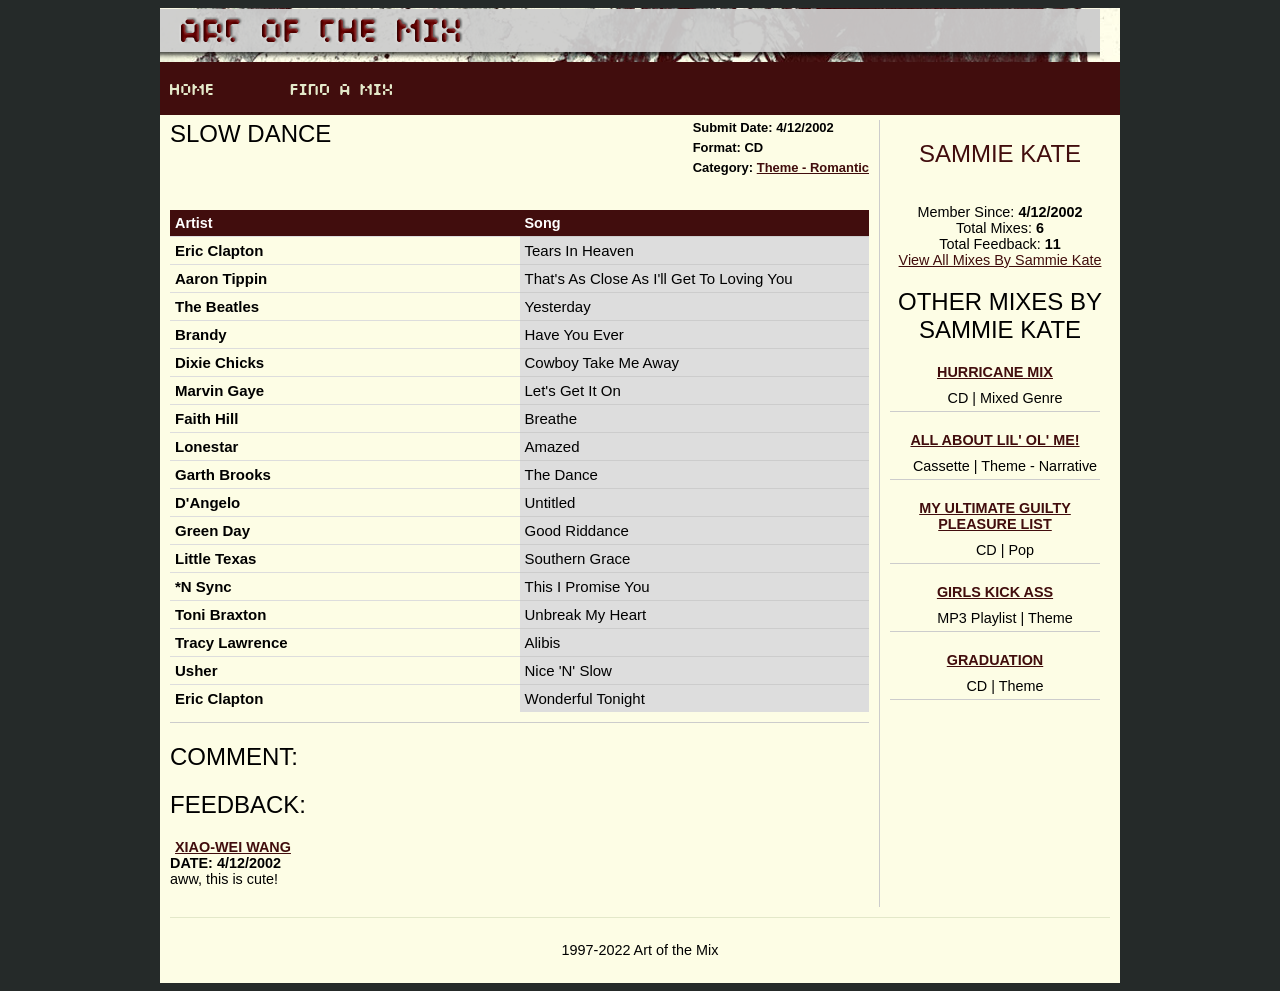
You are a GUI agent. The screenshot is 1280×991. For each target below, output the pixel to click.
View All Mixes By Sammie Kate (1000, 260)
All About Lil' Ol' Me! (994, 440)
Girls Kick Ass (995, 592)
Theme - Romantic (813, 167)
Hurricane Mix (995, 372)
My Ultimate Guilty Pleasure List (995, 516)
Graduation (995, 660)
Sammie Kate (1000, 153)
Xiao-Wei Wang (233, 847)
